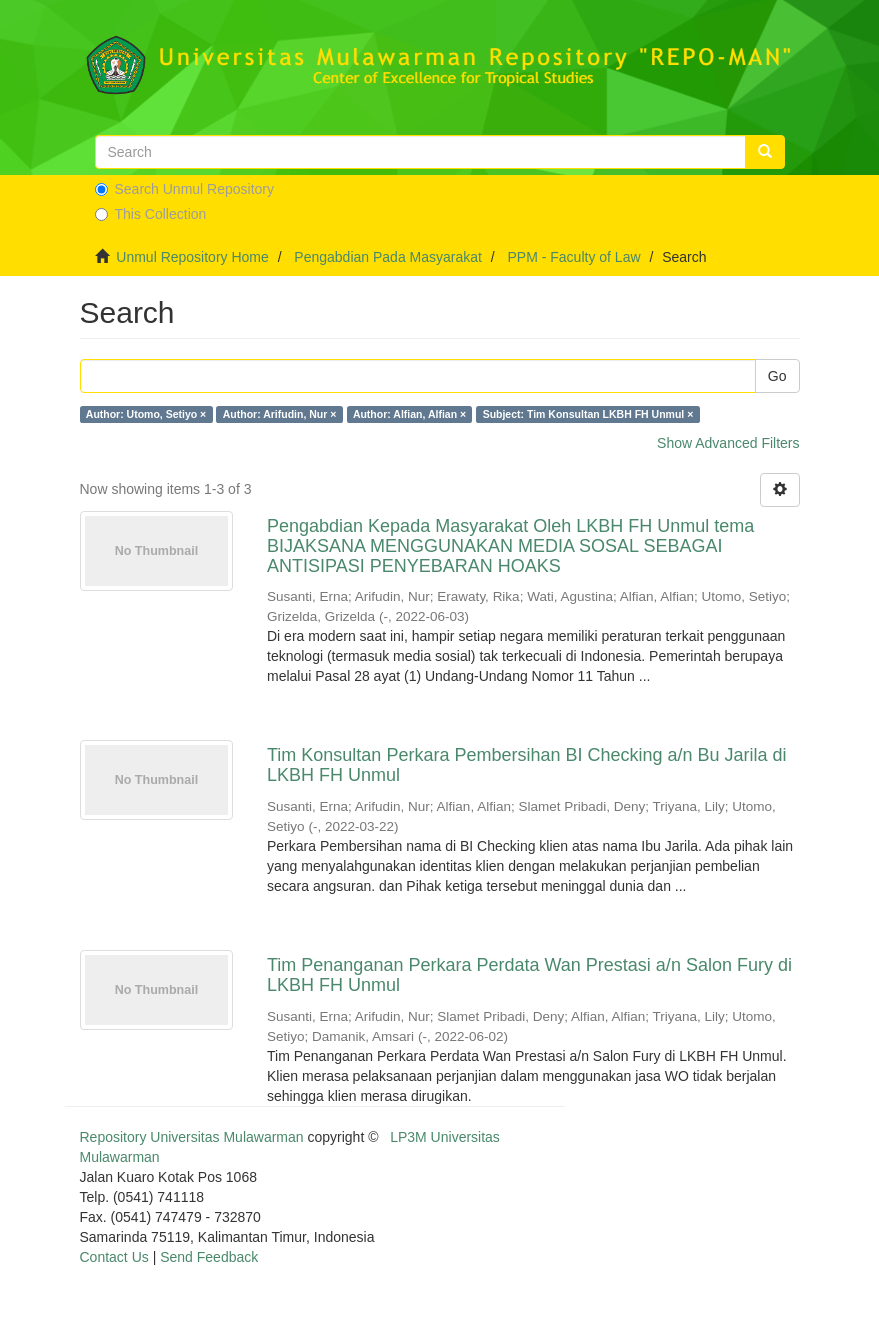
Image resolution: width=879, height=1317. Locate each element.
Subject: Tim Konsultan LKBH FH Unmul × (588, 414)
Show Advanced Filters (728, 443)
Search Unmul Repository (185, 189)
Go (777, 376)
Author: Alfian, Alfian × (409, 414)
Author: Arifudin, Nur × (280, 414)
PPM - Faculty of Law (573, 257)
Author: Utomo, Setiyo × (146, 414)
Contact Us (114, 1257)
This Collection (151, 214)
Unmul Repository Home (192, 257)
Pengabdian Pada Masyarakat (388, 257)
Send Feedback (209, 1257)
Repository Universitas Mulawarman (192, 1137)
